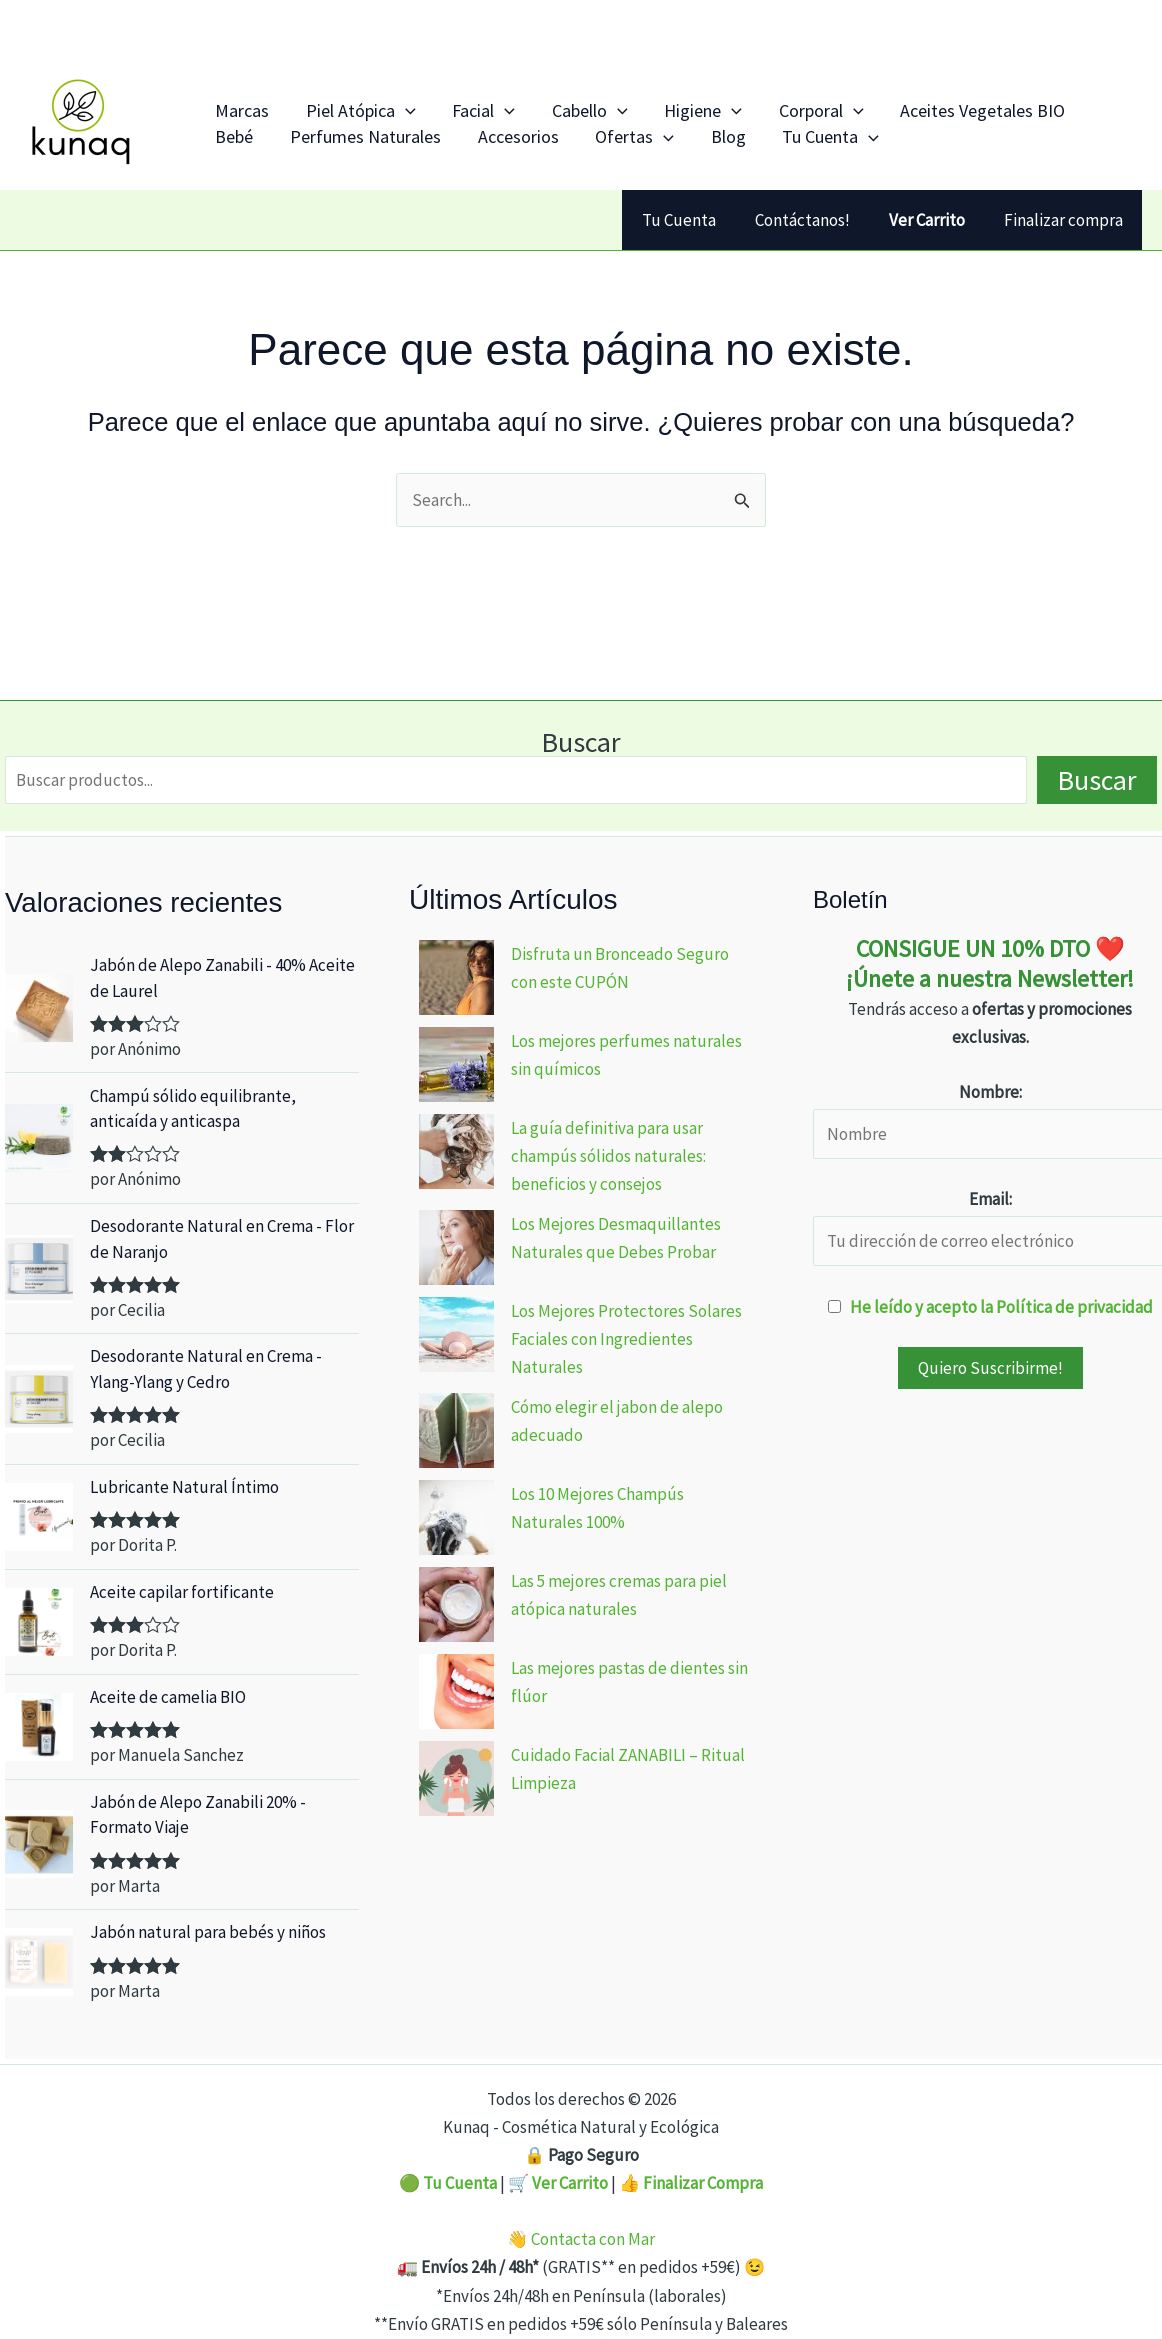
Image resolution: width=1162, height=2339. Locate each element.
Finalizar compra (1065, 220)
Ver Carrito (570, 2183)
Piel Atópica (336, 101)
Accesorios (418, 145)
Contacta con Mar (593, 2239)
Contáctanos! (814, 220)
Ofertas (518, 145)
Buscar (581, 742)
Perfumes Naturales (282, 145)
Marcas (234, 101)
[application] (380, 101)
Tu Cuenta (681, 145)
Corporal (729, 101)
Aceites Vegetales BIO (874, 101)
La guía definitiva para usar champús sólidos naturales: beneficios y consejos (608, 1156)
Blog (595, 145)
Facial (442, 101)
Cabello (532, 101)
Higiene (628, 101)
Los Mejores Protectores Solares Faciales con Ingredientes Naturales (626, 1339)
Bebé (996, 101)
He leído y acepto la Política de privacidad (1001, 1307)
